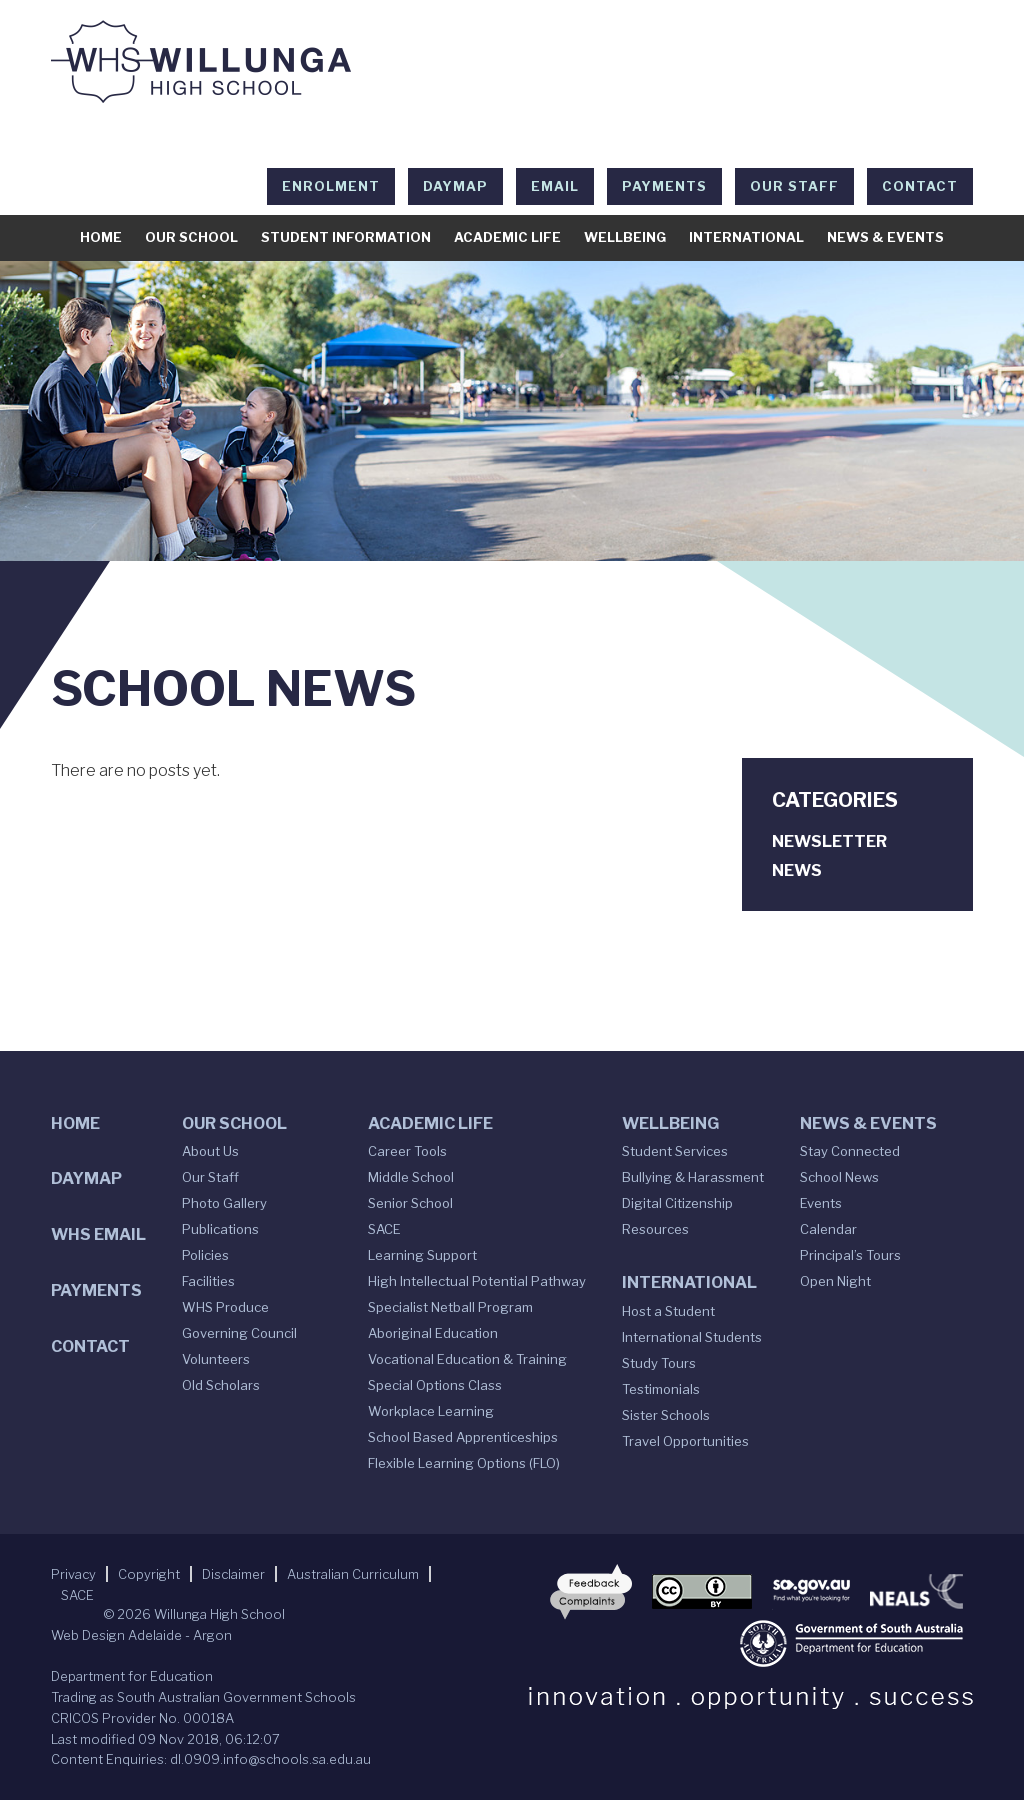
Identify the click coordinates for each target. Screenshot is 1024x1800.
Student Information (346, 237)
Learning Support (422, 1255)
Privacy (73, 1574)
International (746, 237)
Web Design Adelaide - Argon (141, 1635)
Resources (655, 1229)
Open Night (835, 1281)
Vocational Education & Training (467, 1359)
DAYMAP (455, 186)
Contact (920, 186)
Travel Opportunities (685, 1441)
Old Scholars (221, 1385)
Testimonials (661, 1389)
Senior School (410, 1203)
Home (101, 237)
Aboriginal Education (433, 1333)
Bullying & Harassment (693, 1177)
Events (821, 1203)
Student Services (675, 1151)
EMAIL (555, 186)
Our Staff (794, 186)
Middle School (411, 1177)
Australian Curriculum (353, 1574)
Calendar (828, 1229)
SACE (384, 1229)
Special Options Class (435, 1385)
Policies (205, 1255)
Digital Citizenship (677, 1203)
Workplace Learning (431, 1411)
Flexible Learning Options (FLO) (464, 1463)
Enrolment (331, 186)
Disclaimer (233, 1574)
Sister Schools (666, 1415)
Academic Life (507, 237)
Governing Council (239, 1333)
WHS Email (98, 1234)
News (797, 870)
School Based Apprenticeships (463, 1437)
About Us (210, 1151)
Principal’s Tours (850, 1255)
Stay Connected (850, 1151)
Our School (191, 237)
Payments (664, 186)
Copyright (149, 1574)
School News (839, 1177)
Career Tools (407, 1151)
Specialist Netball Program (450, 1307)
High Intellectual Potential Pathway (477, 1281)
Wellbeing (625, 237)
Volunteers (216, 1359)
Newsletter (829, 841)
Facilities (208, 1281)
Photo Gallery (224, 1203)
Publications (220, 1229)
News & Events (885, 237)
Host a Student (668, 1311)
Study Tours (659, 1363)
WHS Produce (225, 1307)
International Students (692, 1337)
